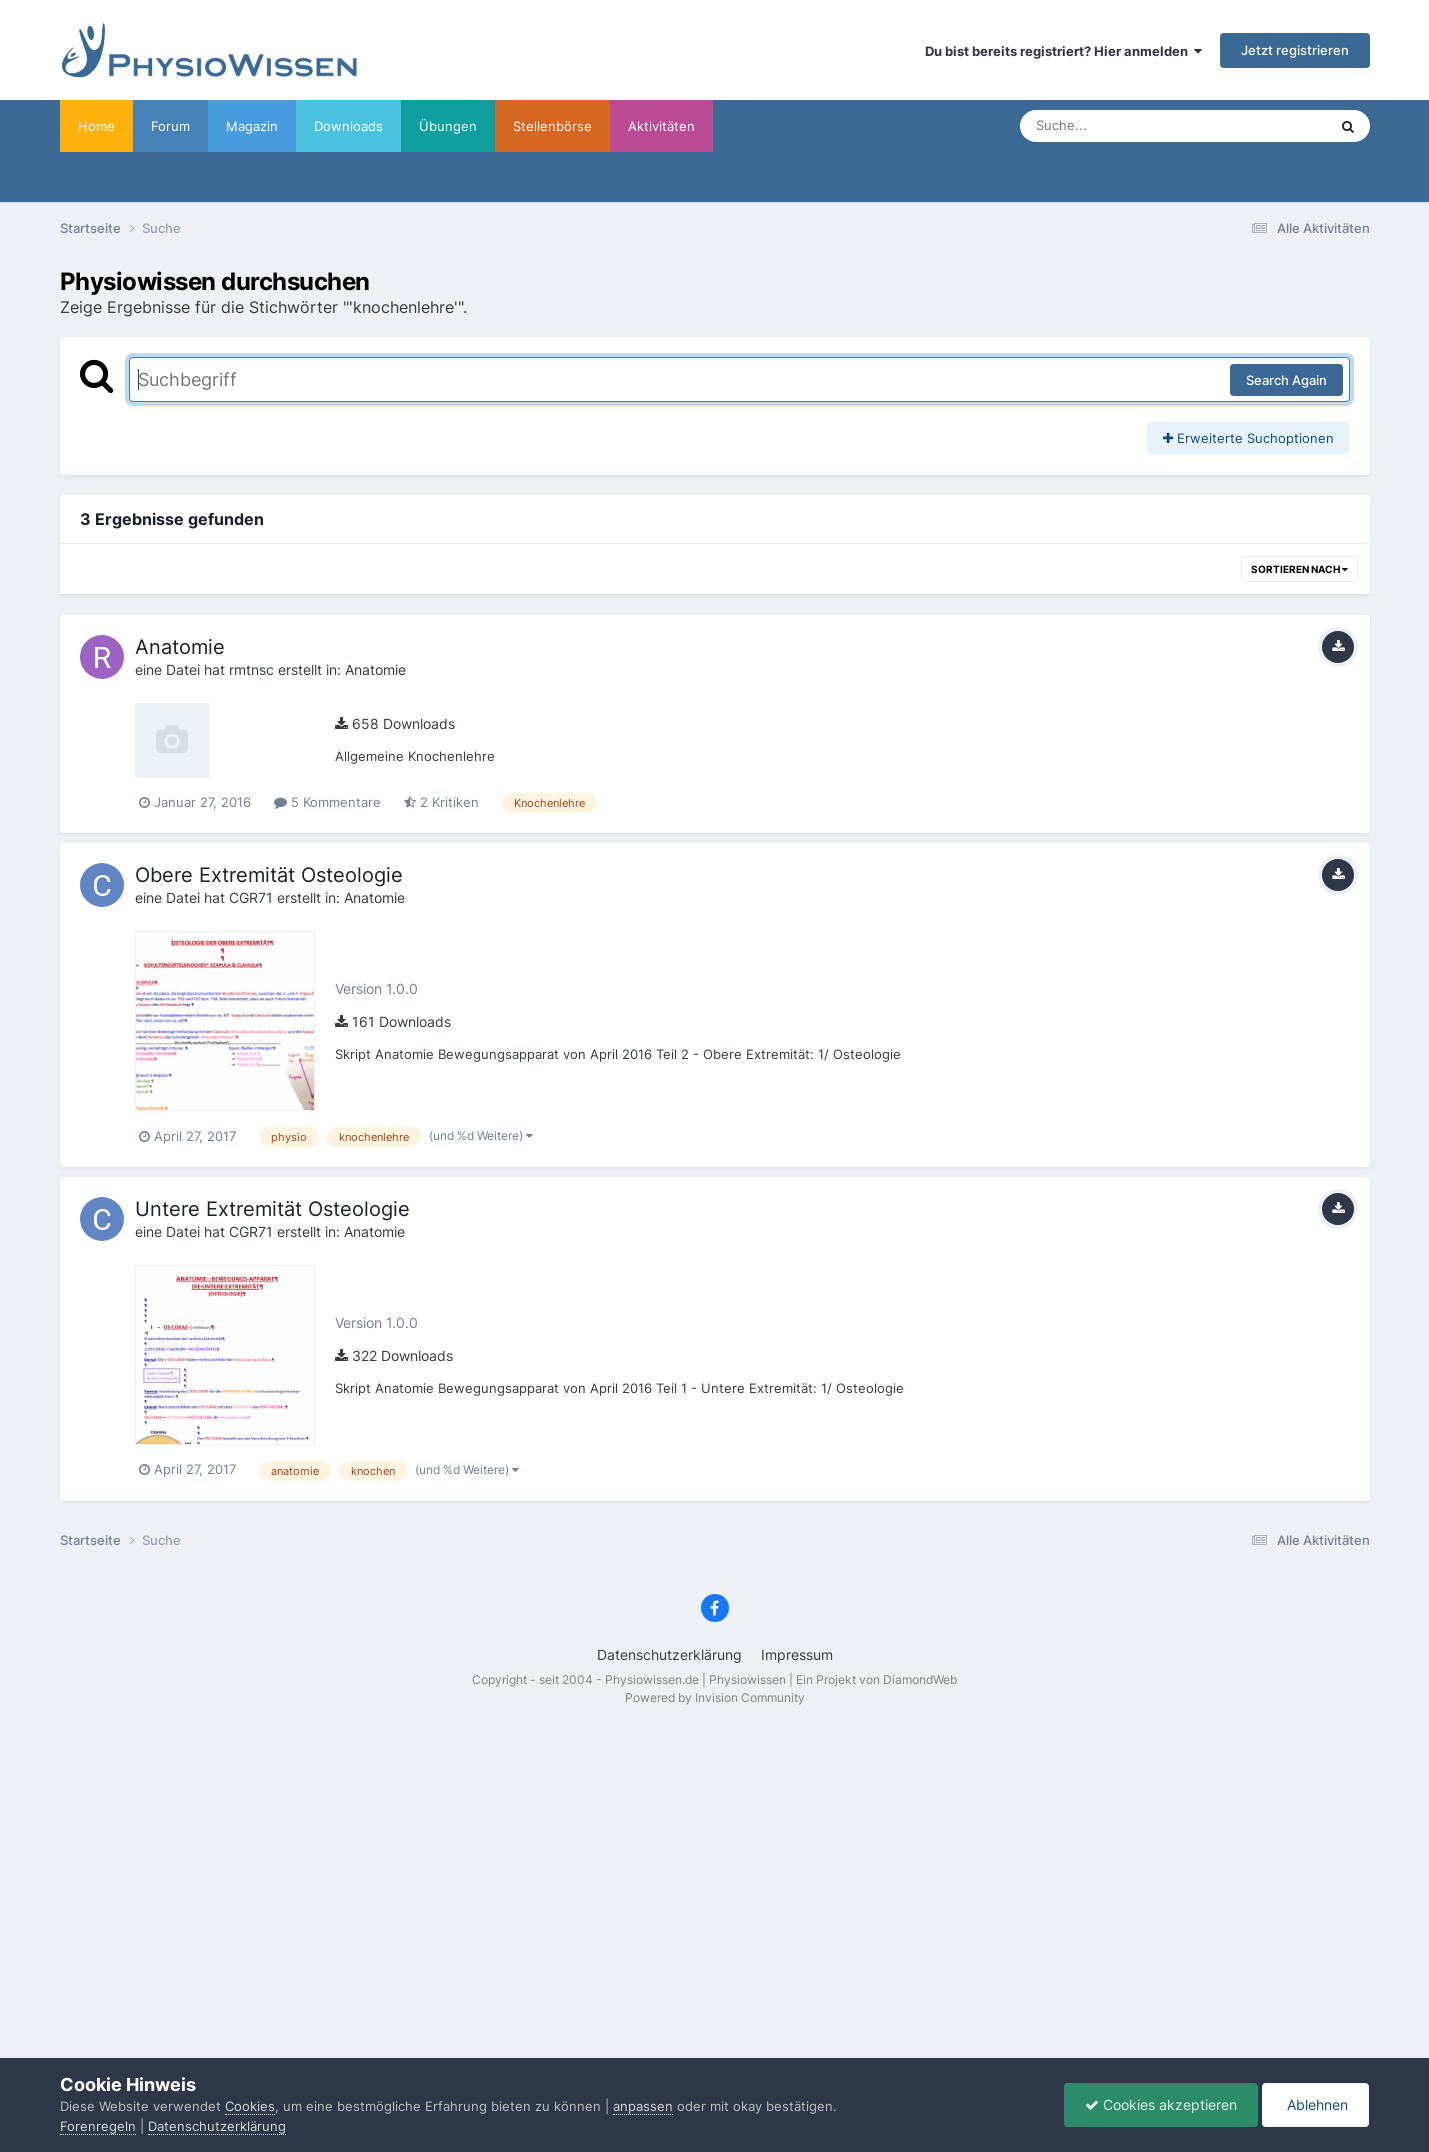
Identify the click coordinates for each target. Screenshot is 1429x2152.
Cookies (250, 2106)
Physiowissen (747, 1679)
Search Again (1286, 380)
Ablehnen (1315, 2104)
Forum (170, 126)
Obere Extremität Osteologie (269, 875)
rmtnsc (251, 669)
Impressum (797, 1654)
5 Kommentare (327, 802)
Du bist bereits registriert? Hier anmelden (1063, 51)
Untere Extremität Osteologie (272, 1209)
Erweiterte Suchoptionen (1248, 438)
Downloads (348, 126)
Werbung (759, 126)
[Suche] (1133, 126)
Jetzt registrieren (1295, 50)
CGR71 (251, 897)
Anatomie (180, 647)
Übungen (448, 126)
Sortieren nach (1299, 569)
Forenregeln (98, 2126)
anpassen (643, 2106)
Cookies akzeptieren (1161, 2104)
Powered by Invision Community (715, 1697)
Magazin (252, 126)
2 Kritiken (441, 802)
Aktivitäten (661, 126)
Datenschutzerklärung (669, 1654)
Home (96, 126)
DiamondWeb (920, 1679)
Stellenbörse (552, 126)
